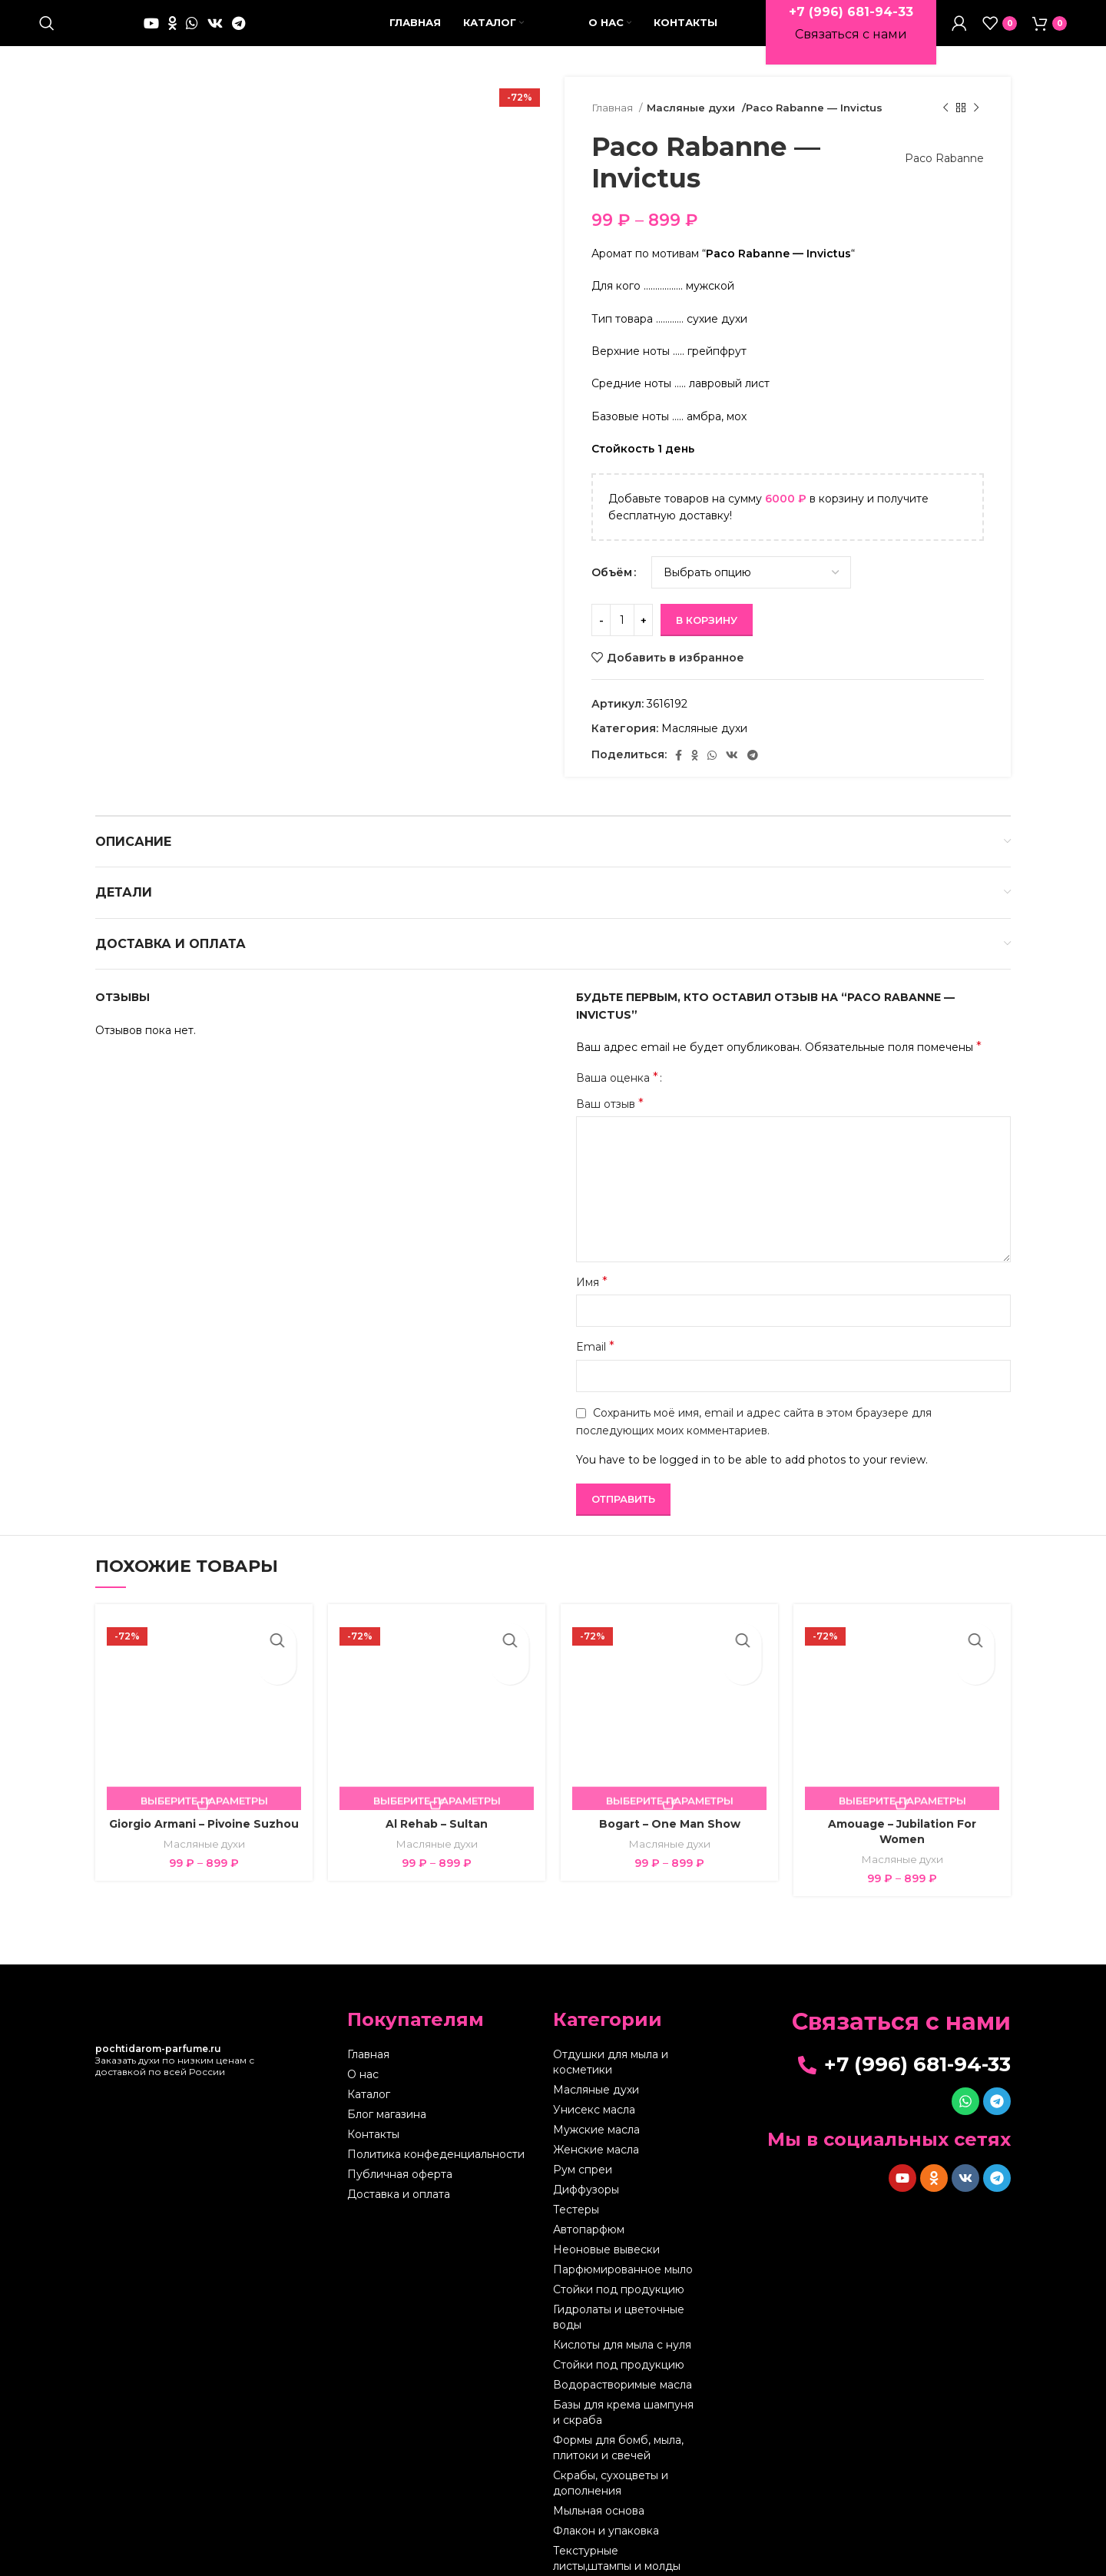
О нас (363, 2074)
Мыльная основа (598, 2511)
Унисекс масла (594, 2110)
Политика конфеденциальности (436, 2154)
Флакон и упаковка (606, 2531)
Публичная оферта (399, 2174)
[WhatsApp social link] (192, 23)
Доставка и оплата (398, 2194)
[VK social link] (215, 23)
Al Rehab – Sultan (437, 1824)
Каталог (368, 2094)
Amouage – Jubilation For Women (902, 1831)
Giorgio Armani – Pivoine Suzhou (204, 1824)
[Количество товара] (622, 620)
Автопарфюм (588, 2229)
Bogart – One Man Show (669, 1824)
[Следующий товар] (976, 108)
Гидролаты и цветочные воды (618, 2317)
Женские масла (596, 2150)
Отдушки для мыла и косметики (610, 2062)
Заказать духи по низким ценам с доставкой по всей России (174, 2060)
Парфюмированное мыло (623, 2269)
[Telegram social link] (238, 23)
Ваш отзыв (610, 1103)
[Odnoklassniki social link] (172, 23)
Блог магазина (386, 2114)
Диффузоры (586, 2189)
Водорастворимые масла (622, 2385)
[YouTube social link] (151, 23)
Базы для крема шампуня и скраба (623, 2412)
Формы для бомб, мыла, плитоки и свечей (618, 2447)
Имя (592, 1282)
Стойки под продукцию (618, 2289)
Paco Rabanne (936, 158)
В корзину (706, 620)
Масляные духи (689, 107)
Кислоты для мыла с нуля (622, 2345)
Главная (613, 107)
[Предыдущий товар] (945, 108)
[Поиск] (46, 23)
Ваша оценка (617, 1078)
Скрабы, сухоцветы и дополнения (610, 2483)
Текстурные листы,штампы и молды (616, 2558)
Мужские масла (596, 2130)
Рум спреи (582, 2170)
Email (595, 1346)
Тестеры (576, 2209)
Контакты (373, 2134)
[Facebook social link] (679, 755)
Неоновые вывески (606, 2249)
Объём (611, 572)
